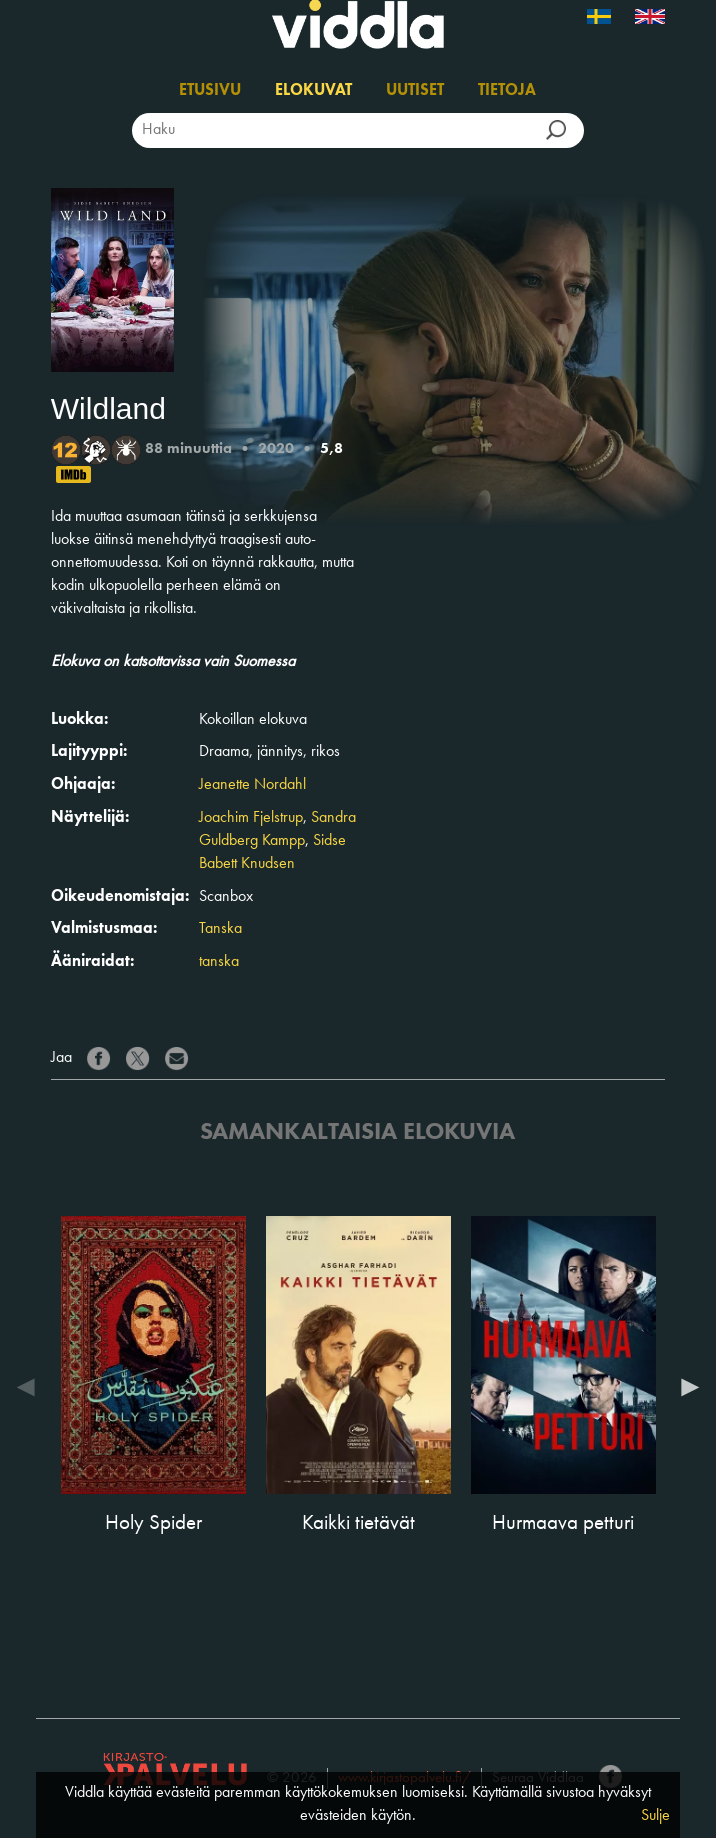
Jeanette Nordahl (252, 785)
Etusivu (210, 91)
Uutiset (415, 91)
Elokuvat (313, 91)
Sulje (655, 1816)
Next (685, 1387)
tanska (219, 962)
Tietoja (507, 91)
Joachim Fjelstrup (251, 818)
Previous (31, 1387)
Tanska (220, 929)
